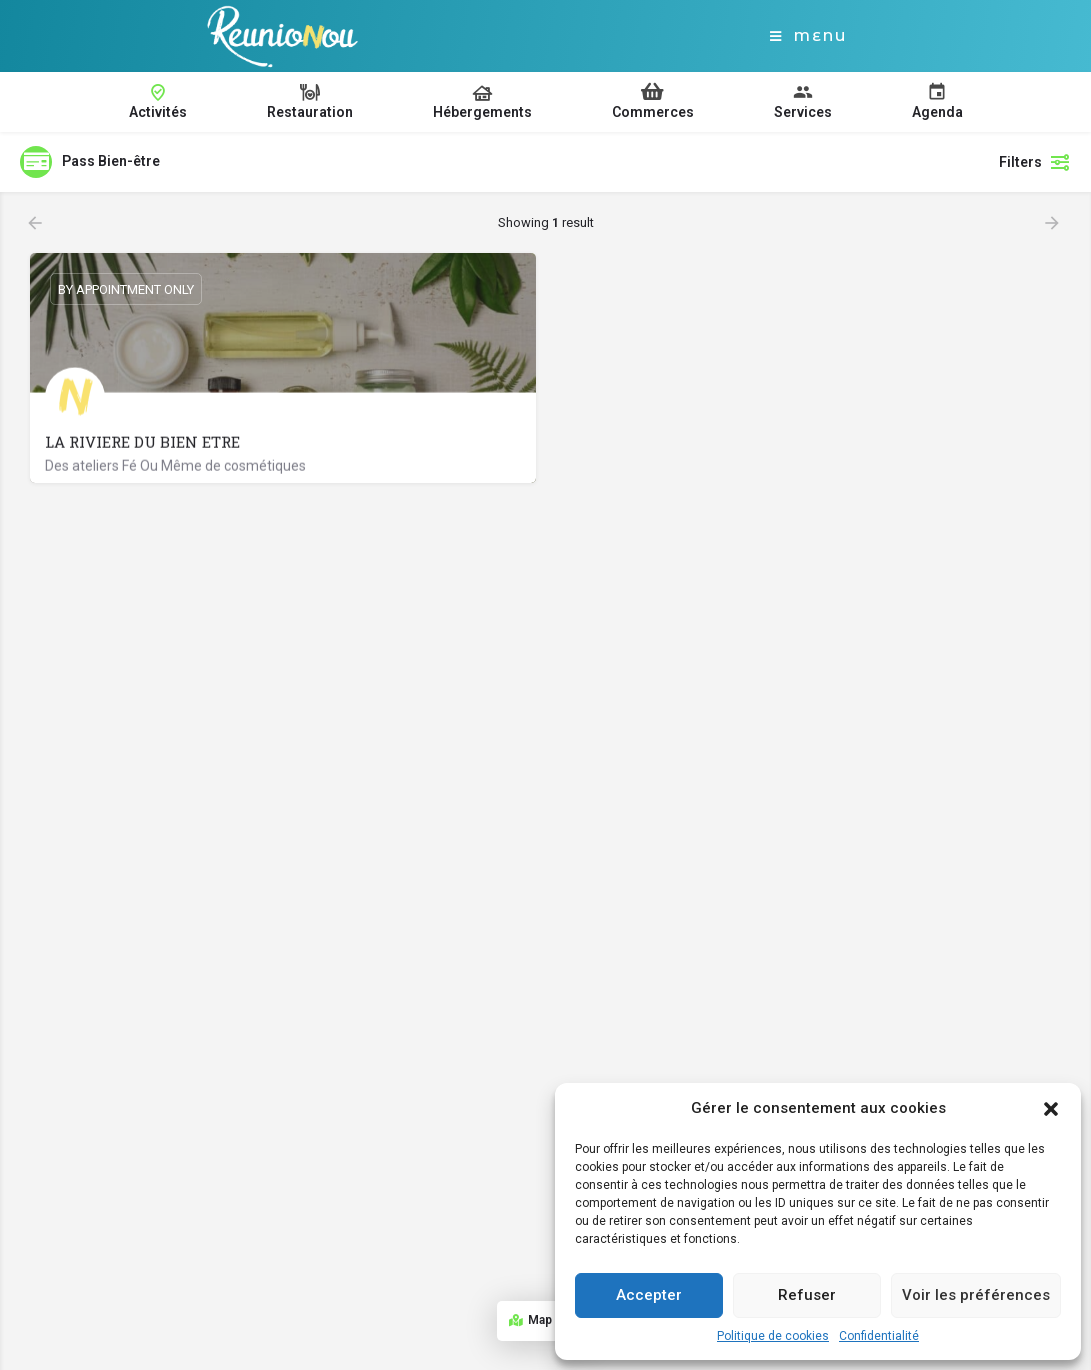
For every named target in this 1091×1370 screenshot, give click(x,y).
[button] (1051, 1109)
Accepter (649, 1295)
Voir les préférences (976, 1295)
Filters (1035, 162)
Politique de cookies (773, 1336)
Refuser (807, 1295)
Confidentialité (879, 1336)
